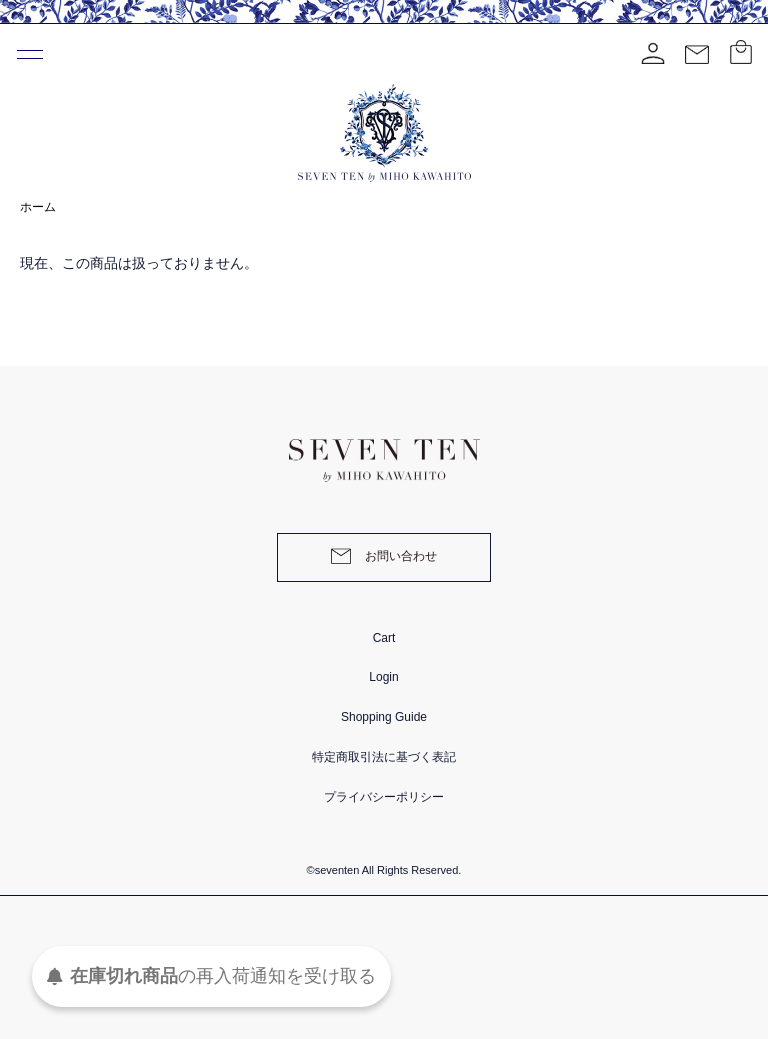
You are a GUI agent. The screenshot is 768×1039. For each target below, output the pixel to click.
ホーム (38, 207)
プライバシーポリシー (384, 797)
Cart (384, 638)
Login (383, 677)
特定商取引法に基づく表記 (384, 757)
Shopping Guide (384, 717)
